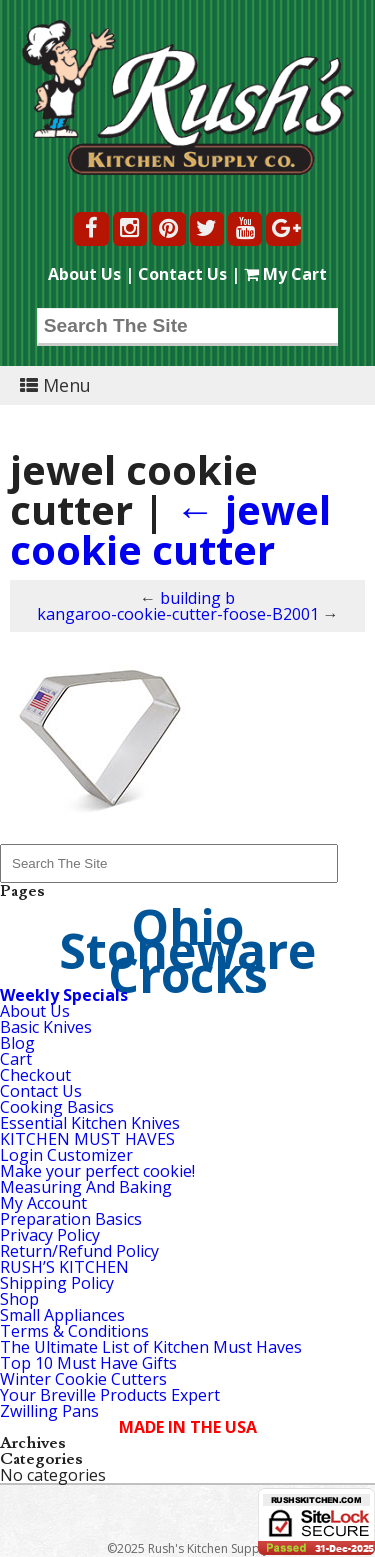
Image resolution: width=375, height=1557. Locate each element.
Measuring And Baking (86, 1187)
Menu (55, 385)
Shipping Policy (57, 1283)
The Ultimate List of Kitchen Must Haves (151, 1347)
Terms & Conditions (74, 1331)
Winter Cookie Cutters (83, 1379)
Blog (17, 1043)
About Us (84, 274)
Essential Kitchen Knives (90, 1123)
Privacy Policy (50, 1235)
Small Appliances (62, 1315)
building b (197, 598)
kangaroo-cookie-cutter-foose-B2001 (178, 614)
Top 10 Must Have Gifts (88, 1363)
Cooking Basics (57, 1107)
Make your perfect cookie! (97, 1171)
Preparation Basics (71, 1219)
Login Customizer (66, 1155)
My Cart (285, 274)
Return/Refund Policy (79, 1251)
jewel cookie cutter (170, 529)
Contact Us (182, 274)
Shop (19, 1299)
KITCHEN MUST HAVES (87, 1139)
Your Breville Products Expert (110, 1395)
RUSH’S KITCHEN (64, 1267)
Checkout (35, 1075)
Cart (16, 1059)
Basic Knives (46, 1027)
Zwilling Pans (49, 1411)
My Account (43, 1203)
